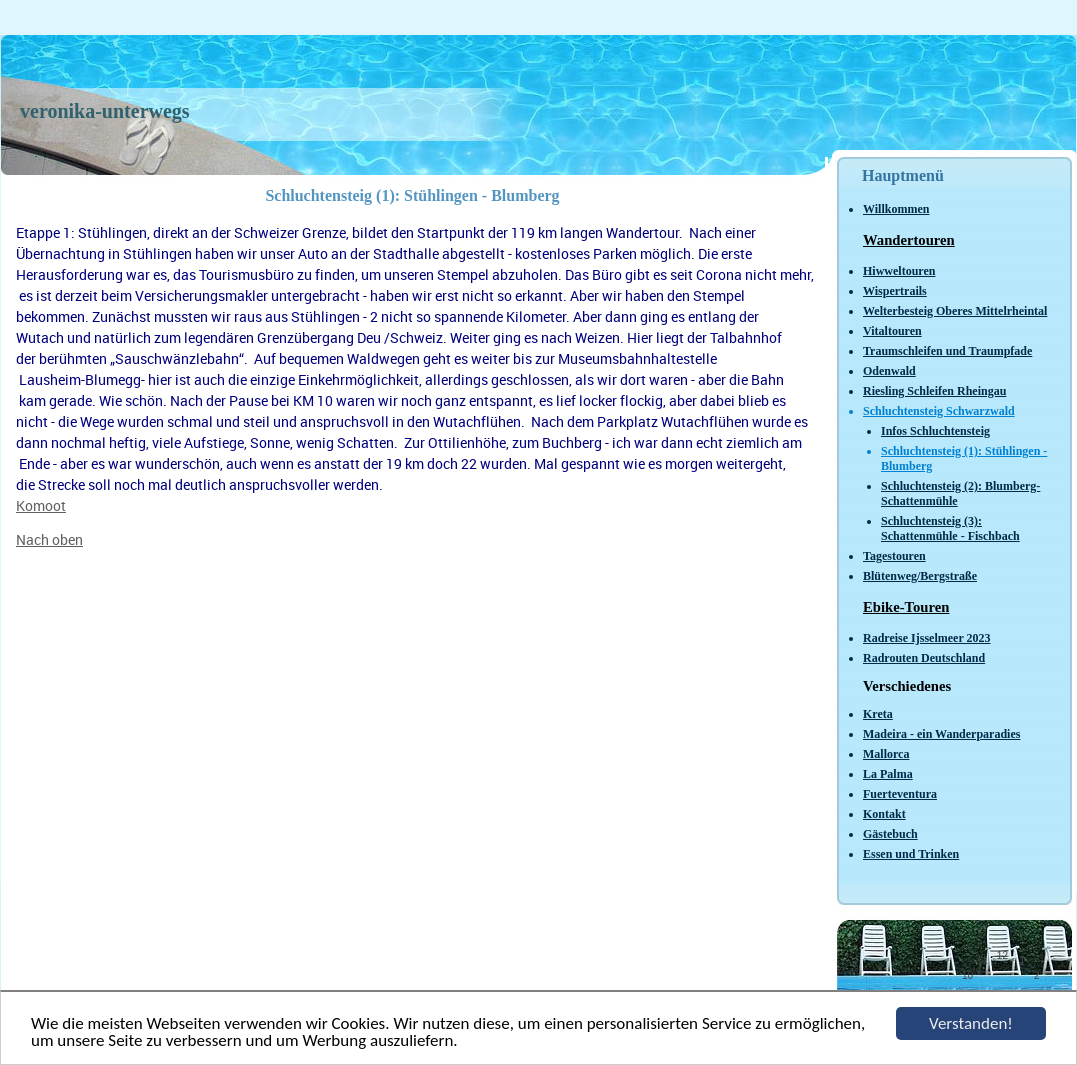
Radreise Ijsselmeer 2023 (927, 638)
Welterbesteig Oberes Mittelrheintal (955, 311)
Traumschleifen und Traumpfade (947, 351)
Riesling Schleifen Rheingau (934, 391)
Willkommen (896, 209)
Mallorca (886, 754)
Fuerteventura (900, 794)
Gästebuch (890, 834)
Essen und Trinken (911, 854)
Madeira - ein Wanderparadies (941, 734)
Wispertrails (895, 291)
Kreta (878, 714)
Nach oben (49, 539)
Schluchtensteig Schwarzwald (939, 411)
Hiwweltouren (899, 271)
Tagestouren (894, 556)
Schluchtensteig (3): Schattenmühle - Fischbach (950, 528)
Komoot (41, 505)
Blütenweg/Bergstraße (920, 576)
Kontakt (884, 814)
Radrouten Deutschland (924, 658)
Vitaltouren (892, 331)
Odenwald (889, 371)
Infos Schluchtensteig (935, 431)
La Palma (888, 774)
